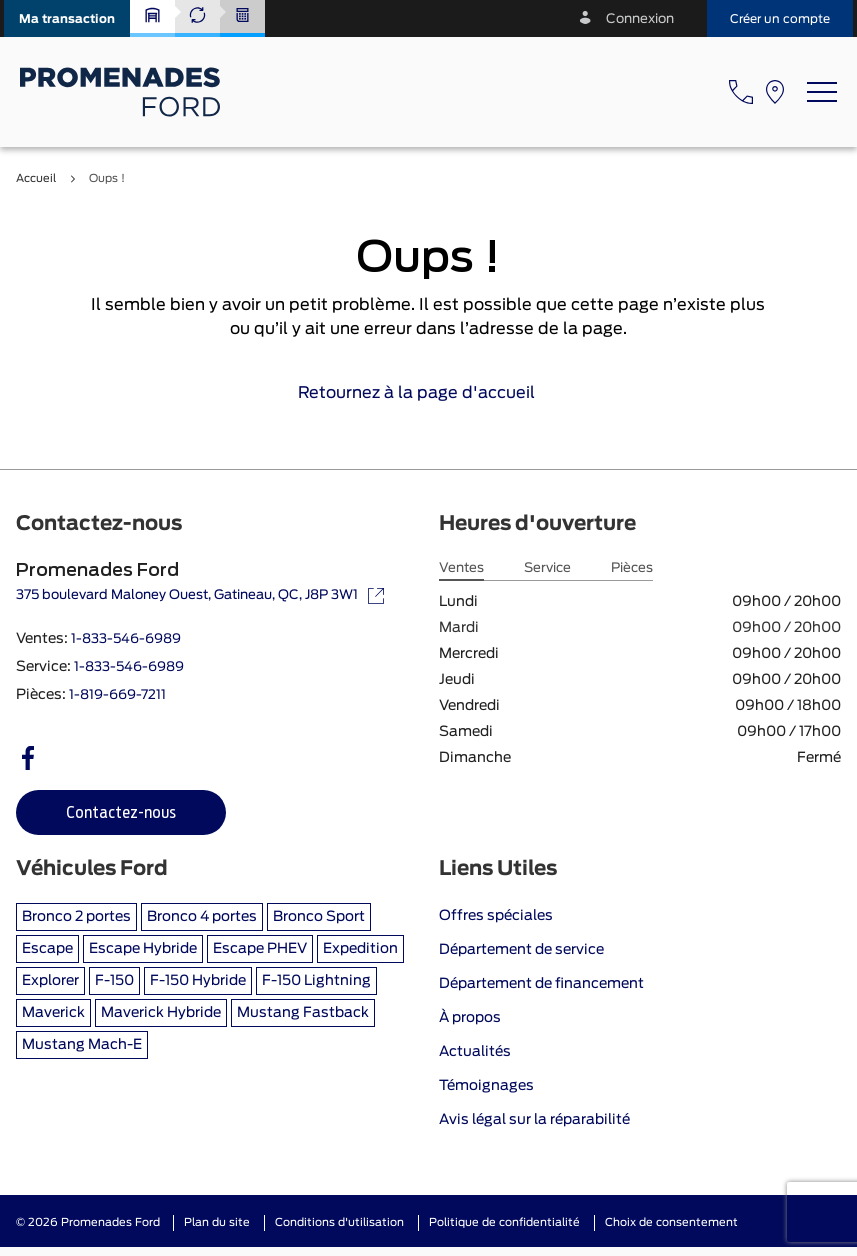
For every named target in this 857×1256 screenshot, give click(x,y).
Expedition (360, 949)
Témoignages (486, 1086)
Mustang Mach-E (82, 1045)
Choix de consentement (671, 1222)
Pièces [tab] (632, 568)
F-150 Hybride (198, 981)
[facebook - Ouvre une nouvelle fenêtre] (28, 758)
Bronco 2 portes (76, 917)
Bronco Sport (319, 917)
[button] (67, 18)
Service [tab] (547, 568)
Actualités (475, 1052)
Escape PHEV (260, 949)
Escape (47, 949)
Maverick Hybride (161, 1013)
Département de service (521, 950)
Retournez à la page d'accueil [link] (428, 393)
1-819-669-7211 (117, 695)
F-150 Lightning (316, 981)
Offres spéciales (496, 916)
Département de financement (541, 984)
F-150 (114, 981)
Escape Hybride (143, 949)
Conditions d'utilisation (339, 1222)
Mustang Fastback (303, 1013)
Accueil (36, 178)
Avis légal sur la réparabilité (534, 1120)
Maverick (53, 1013)
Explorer (50, 981)
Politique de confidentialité (504, 1222)
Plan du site (217, 1222)
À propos (470, 1018)
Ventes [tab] (461, 568)
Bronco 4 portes (202, 917)
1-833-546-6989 (126, 639)
